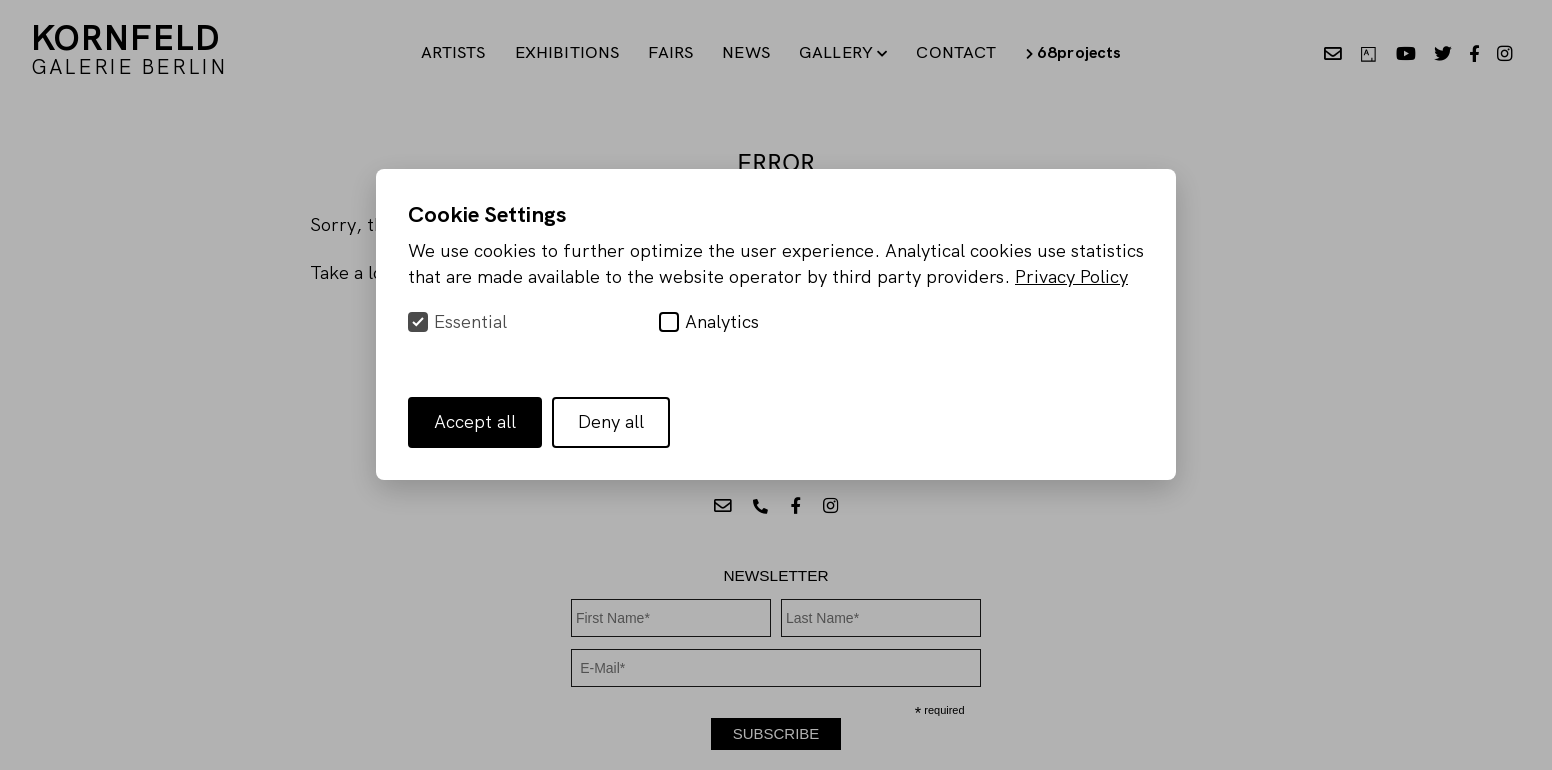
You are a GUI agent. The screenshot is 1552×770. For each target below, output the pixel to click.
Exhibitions (567, 51)
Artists (453, 51)
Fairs (670, 51)
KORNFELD (129, 47)
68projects (1074, 52)
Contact (956, 51)
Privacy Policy (1071, 277)
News (746, 51)
